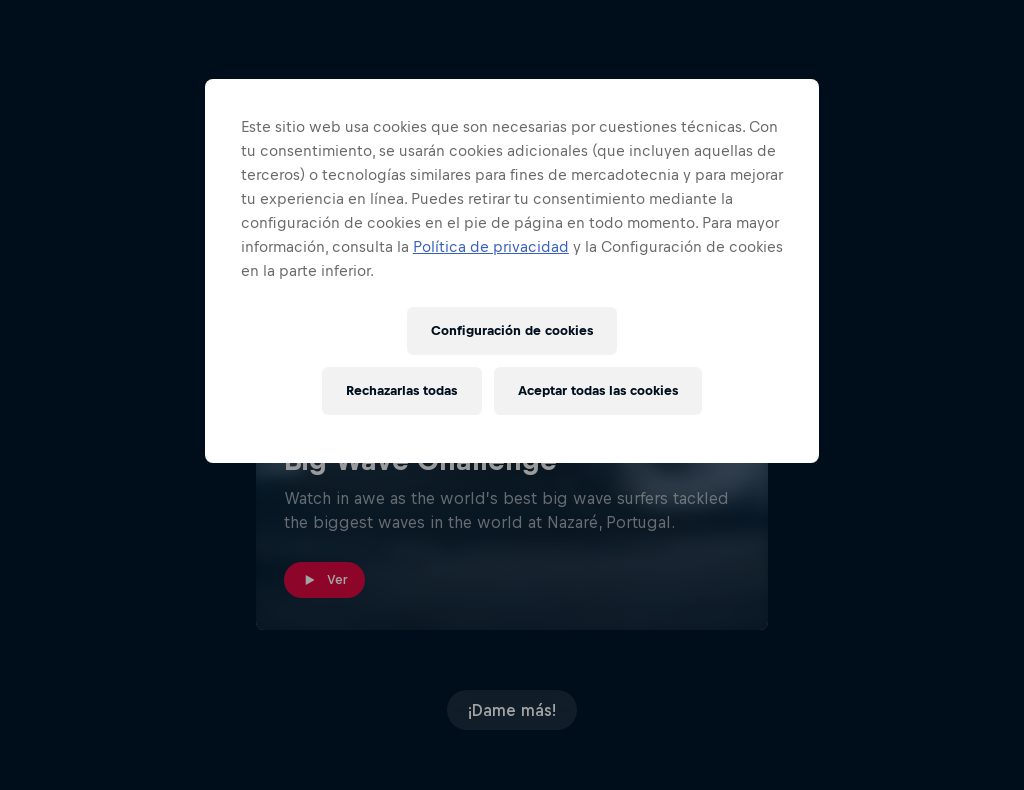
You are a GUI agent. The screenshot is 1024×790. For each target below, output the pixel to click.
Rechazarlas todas (401, 390)
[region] (512, 271)
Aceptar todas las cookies (598, 390)
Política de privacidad (491, 246)
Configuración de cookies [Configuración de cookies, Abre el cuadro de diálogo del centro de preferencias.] (512, 330)
